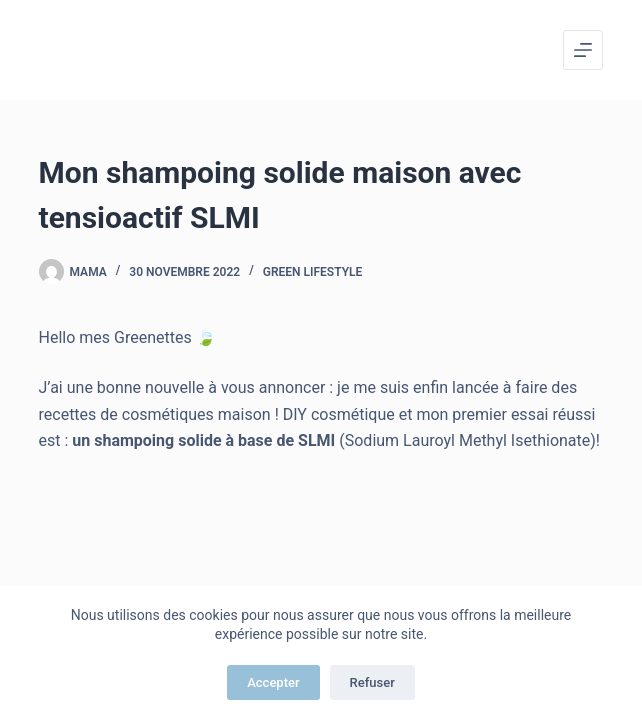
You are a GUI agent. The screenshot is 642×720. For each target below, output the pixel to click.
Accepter (273, 682)
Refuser (372, 682)
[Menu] (583, 50)
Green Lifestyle (313, 272)
